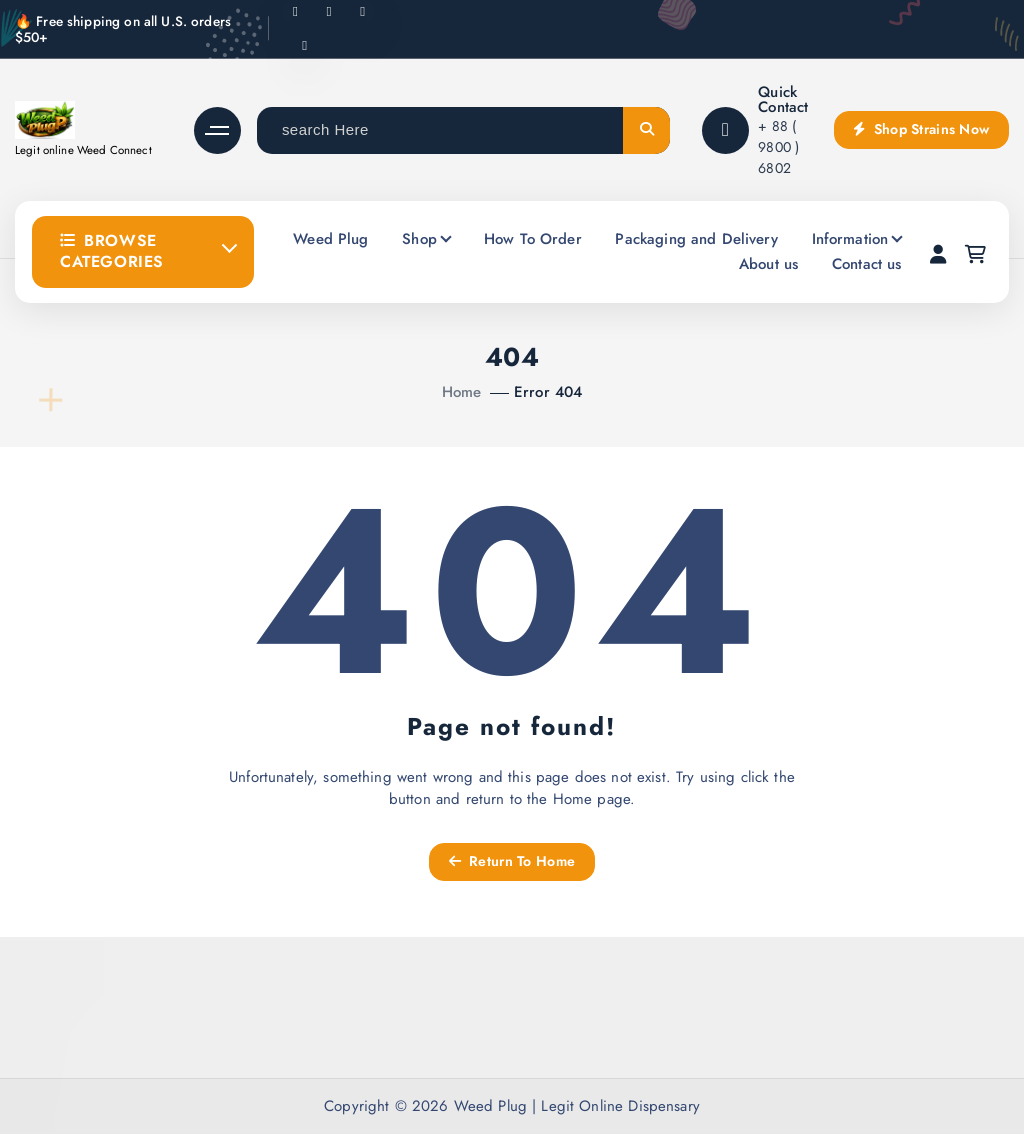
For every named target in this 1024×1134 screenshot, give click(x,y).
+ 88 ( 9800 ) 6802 (778, 147)
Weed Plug (330, 239)
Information (850, 239)
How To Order (533, 239)
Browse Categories (111, 251)
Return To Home (512, 861)
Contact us (867, 264)
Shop (419, 239)
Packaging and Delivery (696, 239)
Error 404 (548, 392)
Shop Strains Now (921, 129)
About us (768, 264)
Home (462, 392)
